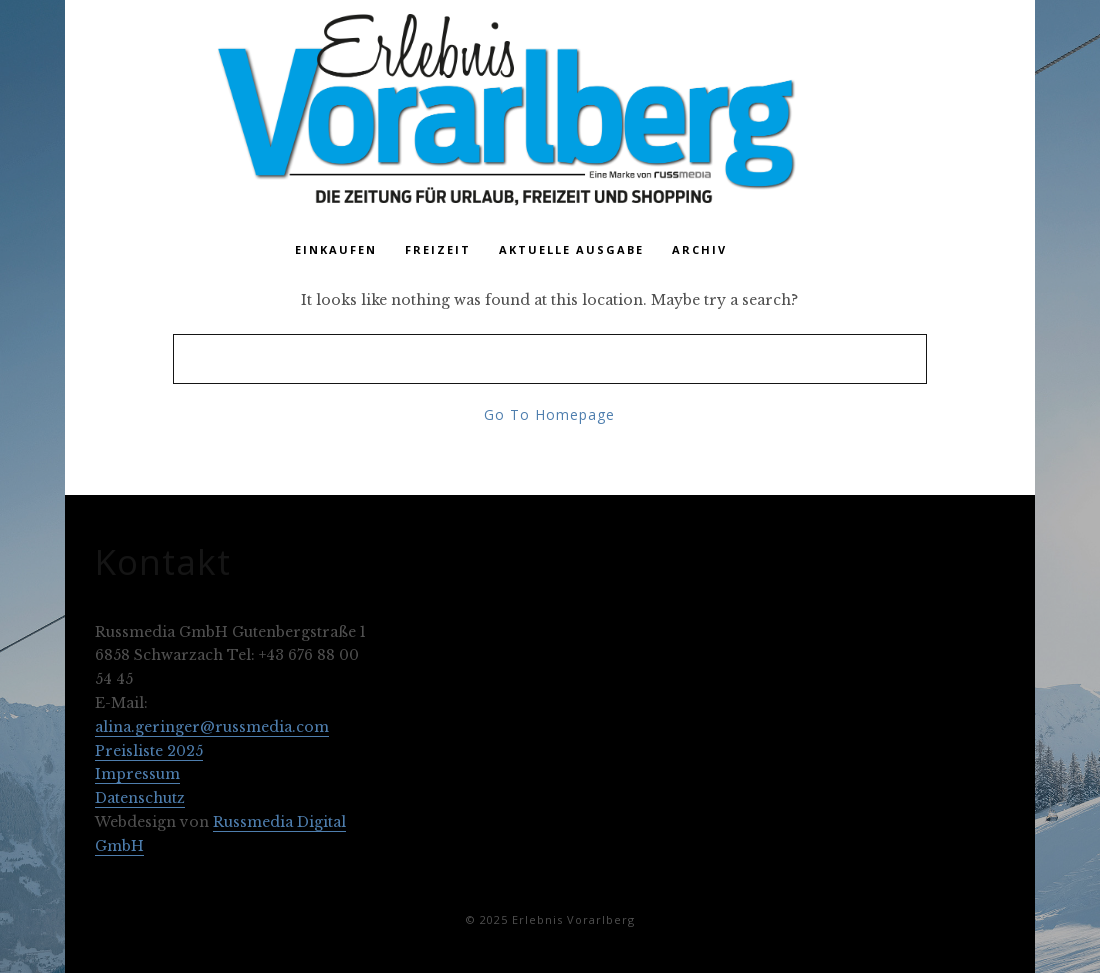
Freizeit (438, 249)
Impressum (137, 774)
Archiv (699, 249)
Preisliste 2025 (149, 751)
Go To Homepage (549, 414)
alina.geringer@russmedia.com (212, 727)
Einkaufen (336, 249)
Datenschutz (140, 798)
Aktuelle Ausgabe (571, 249)
